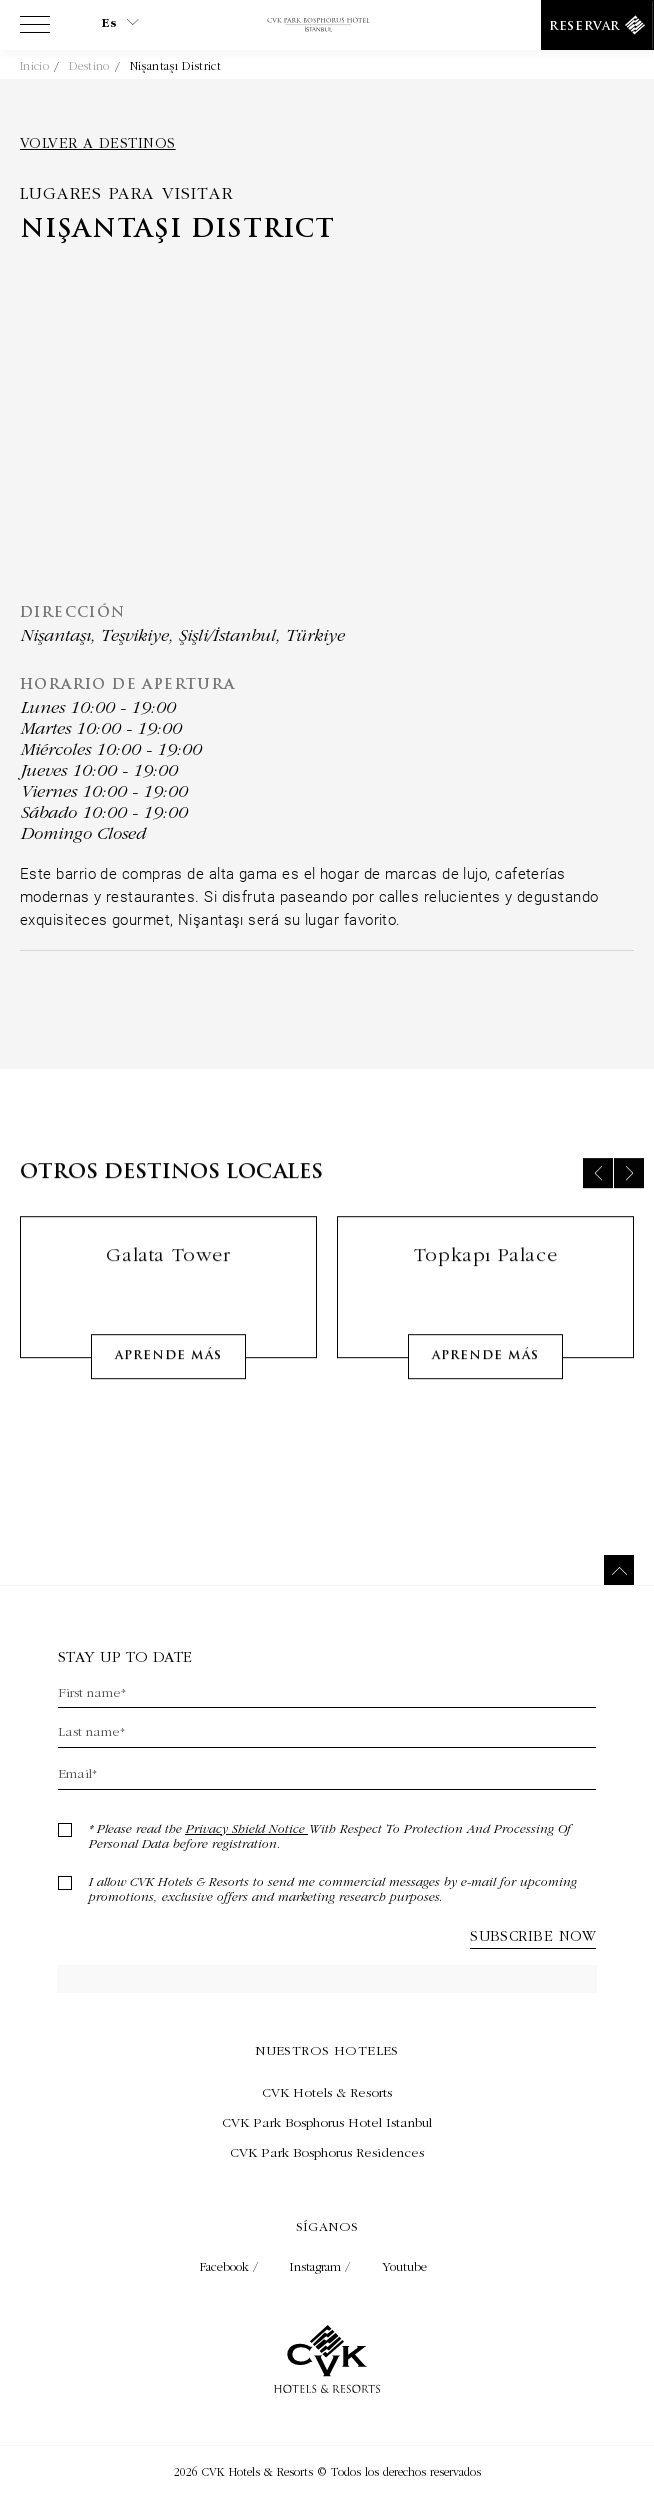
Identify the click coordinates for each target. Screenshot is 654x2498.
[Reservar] (597, 25)
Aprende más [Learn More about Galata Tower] (168, 1372)
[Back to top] (619, 1570)
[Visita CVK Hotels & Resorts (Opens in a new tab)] (327, 2092)
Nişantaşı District (175, 66)
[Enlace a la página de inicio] (327, 25)
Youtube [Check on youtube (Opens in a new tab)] (404, 2266)
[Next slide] (629, 1189)
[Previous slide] (598, 1189)
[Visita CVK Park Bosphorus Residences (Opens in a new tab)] (327, 2152)
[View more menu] (35, 29)
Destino (89, 66)
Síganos (327, 2226)
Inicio (34, 66)
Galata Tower (168, 1270)
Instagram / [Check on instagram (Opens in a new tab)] (322, 2266)
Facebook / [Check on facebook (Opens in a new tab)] (231, 2266)
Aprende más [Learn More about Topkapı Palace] (485, 1372)
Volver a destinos (98, 143)
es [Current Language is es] (120, 23)
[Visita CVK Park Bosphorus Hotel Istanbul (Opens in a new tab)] (327, 2122)
